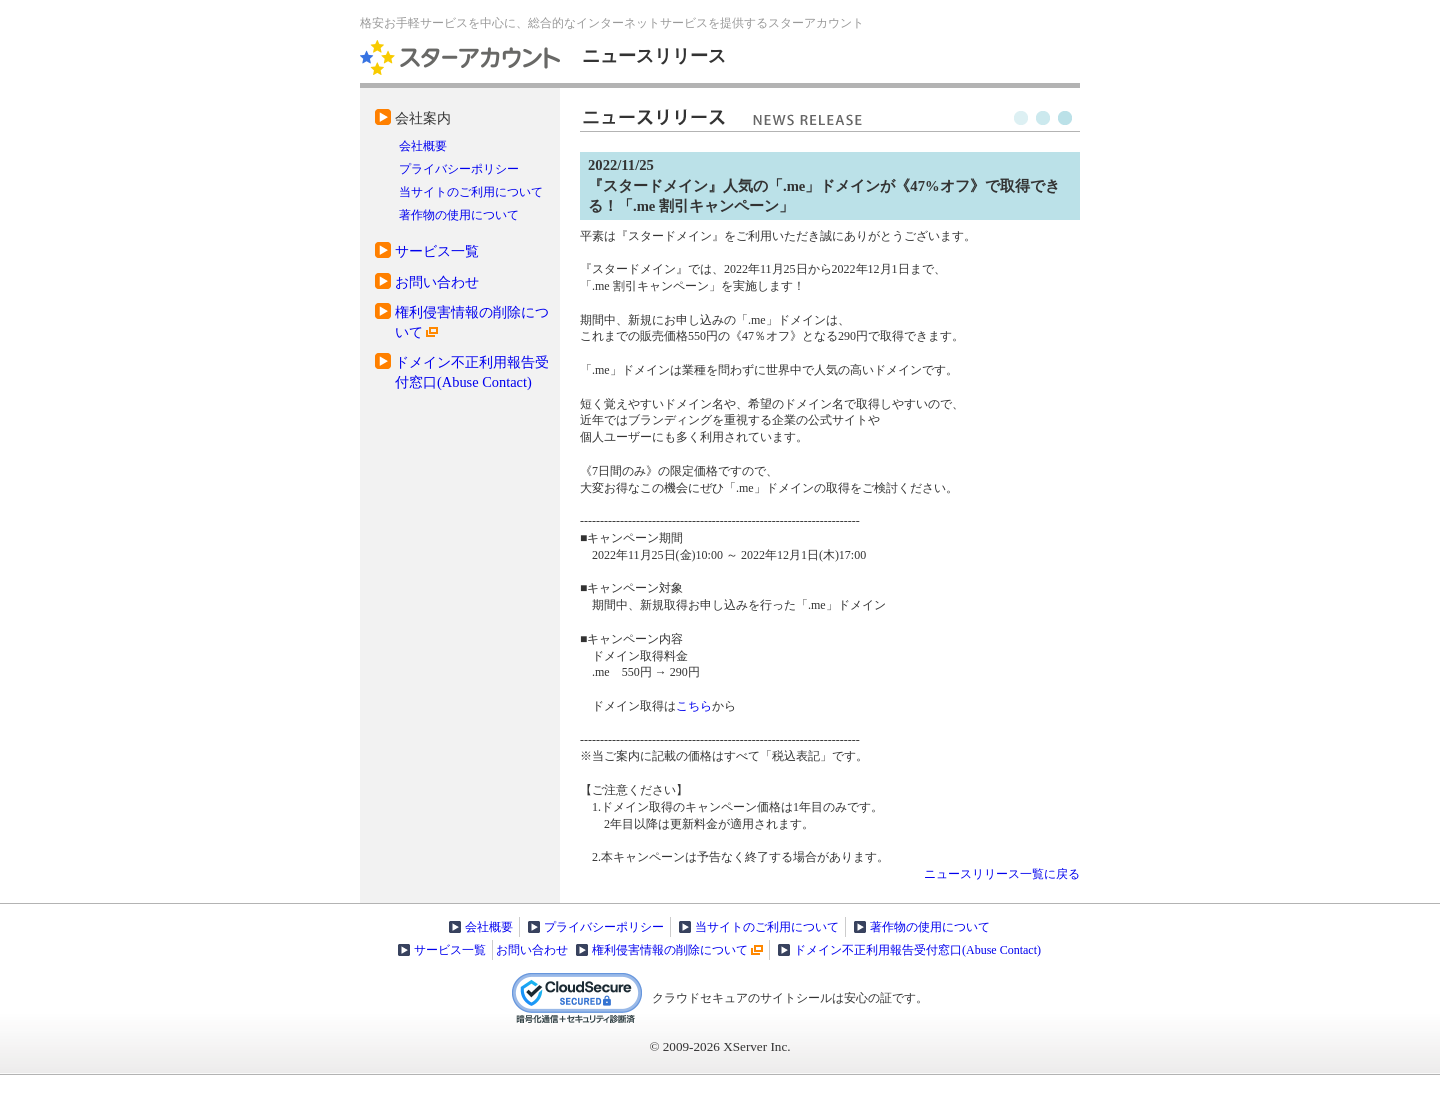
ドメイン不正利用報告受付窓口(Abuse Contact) (917, 950)
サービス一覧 (437, 251)
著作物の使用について (459, 215)
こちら (694, 706)
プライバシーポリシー (459, 169)
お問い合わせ (437, 282)
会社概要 (423, 146)
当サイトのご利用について (471, 192)
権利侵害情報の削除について (670, 950)
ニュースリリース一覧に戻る (1002, 874)
